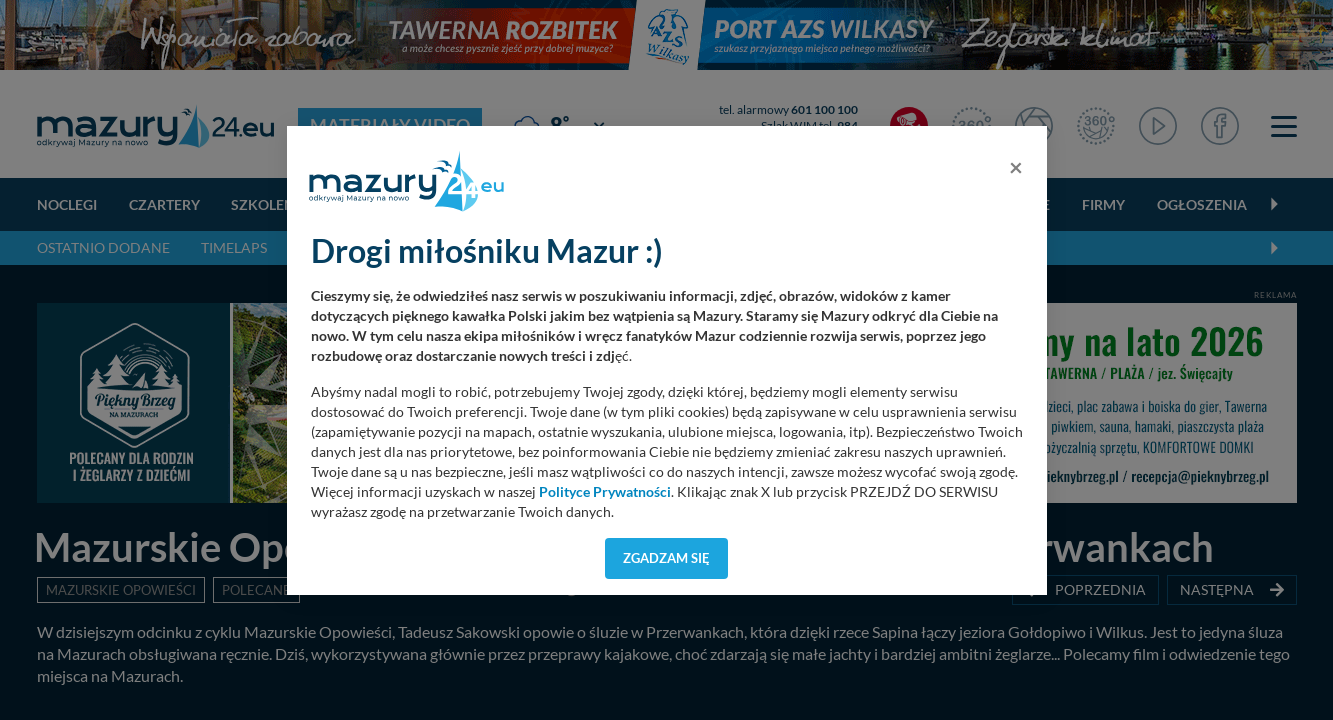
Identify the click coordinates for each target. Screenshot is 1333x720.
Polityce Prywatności (605, 492)
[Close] (1016, 167)
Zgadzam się (666, 558)
